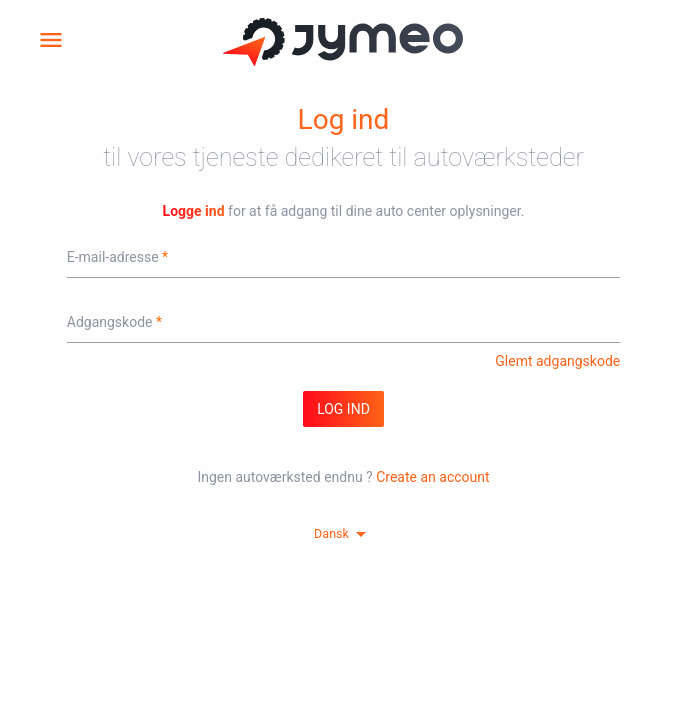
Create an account (432, 477)
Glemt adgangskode (557, 361)
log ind (343, 409)
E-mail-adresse (113, 257)
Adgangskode (110, 322)
